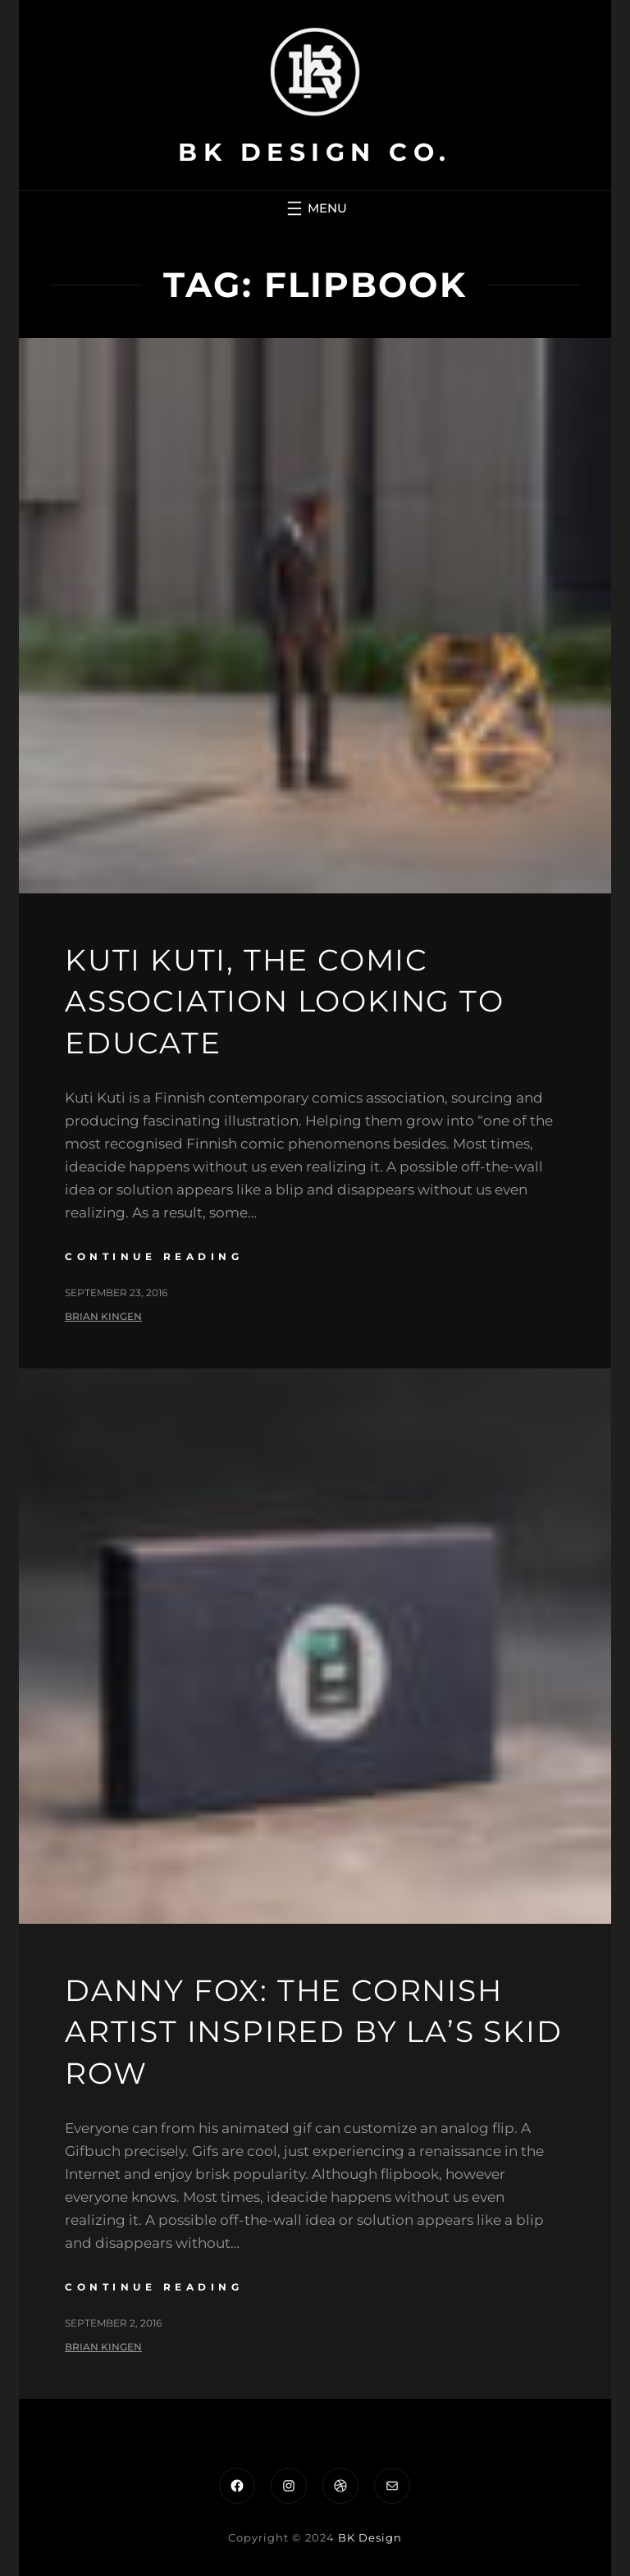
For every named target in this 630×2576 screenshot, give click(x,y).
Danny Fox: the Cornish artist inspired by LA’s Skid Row (313, 2031)
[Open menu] (315, 208)
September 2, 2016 (113, 2323)
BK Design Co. (315, 152)
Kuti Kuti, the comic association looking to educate (284, 1001)
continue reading (154, 1256)
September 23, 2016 (116, 1292)
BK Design (370, 2537)
